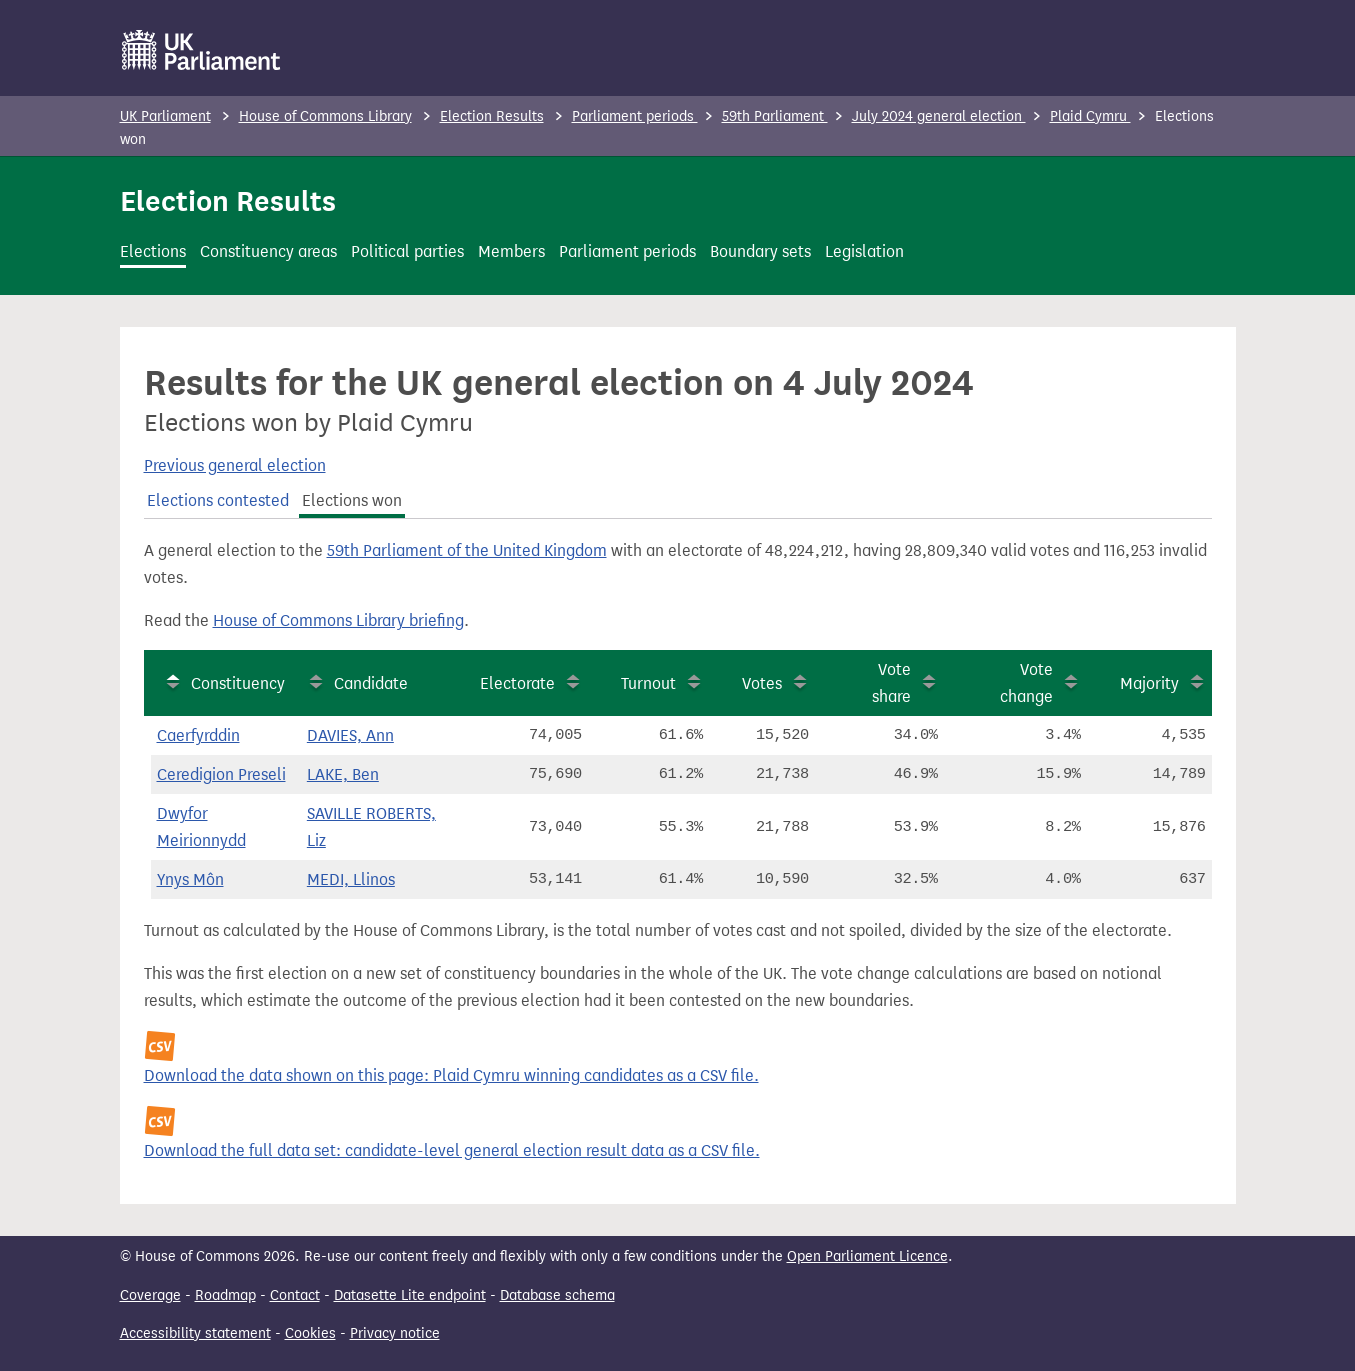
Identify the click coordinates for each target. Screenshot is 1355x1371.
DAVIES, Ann (350, 735)
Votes (762, 683)
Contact (295, 1295)
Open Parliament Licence (867, 1256)
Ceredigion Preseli (221, 774)
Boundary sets (760, 251)
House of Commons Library (325, 116)
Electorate (517, 683)
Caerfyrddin (198, 735)
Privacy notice (395, 1333)
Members (511, 251)
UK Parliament (165, 116)
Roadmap (225, 1295)
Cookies (310, 1333)
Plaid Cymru (1090, 116)
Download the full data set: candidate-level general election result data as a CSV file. (452, 1150)
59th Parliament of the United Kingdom (467, 550)
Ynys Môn (190, 879)
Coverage (150, 1295)
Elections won (352, 500)
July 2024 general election (939, 116)
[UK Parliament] (201, 50)
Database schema (557, 1295)
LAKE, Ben (343, 774)
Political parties (407, 251)
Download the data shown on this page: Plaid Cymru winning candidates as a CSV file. (451, 1075)
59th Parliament (775, 116)
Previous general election (235, 465)
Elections (153, 251)
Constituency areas (268, 251)
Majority (1149, 683)
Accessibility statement (195, 1333)
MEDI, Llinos (351, 879)
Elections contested (218, 500)
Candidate (371, 683)
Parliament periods (635, 116)
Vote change (1026, 683)
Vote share (891, 683)
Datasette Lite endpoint (410, 1295)
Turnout (648, 683)
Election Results (492, 116)
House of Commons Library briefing (338, 620)
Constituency (238, 683)
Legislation (864, 251)
